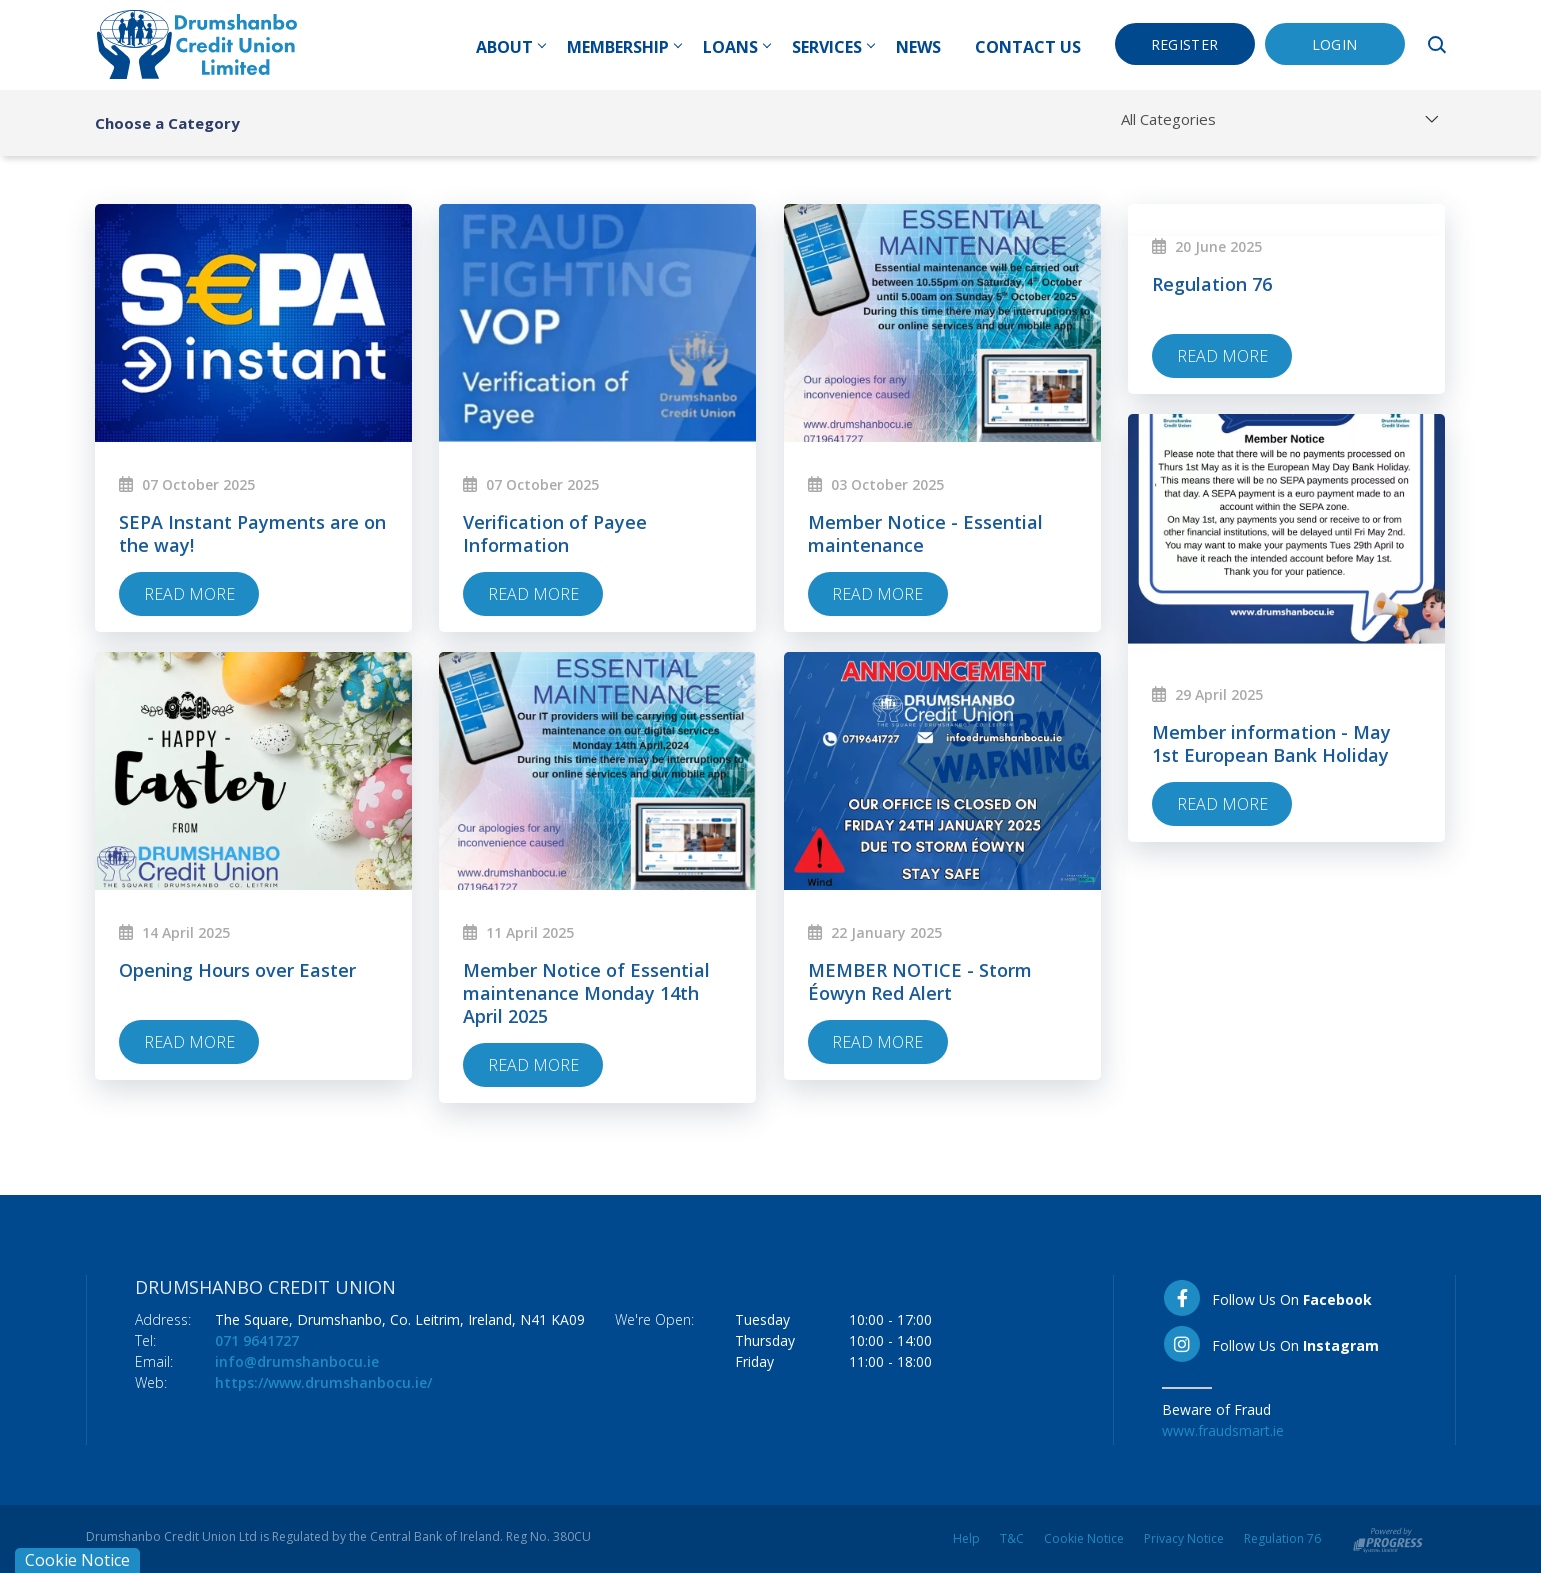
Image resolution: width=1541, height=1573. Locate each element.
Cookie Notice (1084, 1538)
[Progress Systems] (1388, 1538)
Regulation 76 (1282, 1538)
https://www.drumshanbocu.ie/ (323, 1382)
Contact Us (1028, 47)
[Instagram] (1284, 1344)
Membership (624, 47)
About (510, 47)
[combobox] (1283, 119)
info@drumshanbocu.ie (297, 1361)
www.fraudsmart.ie (1223, 1430)
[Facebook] (1284, 1298)
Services (833, 47)
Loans (736, 47)
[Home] (197, 43)
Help (966, 1538)
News (918, 47)
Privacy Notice (1184, 1538)
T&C (1012, 1538)
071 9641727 (257, 1340)
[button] (1440, 45)
